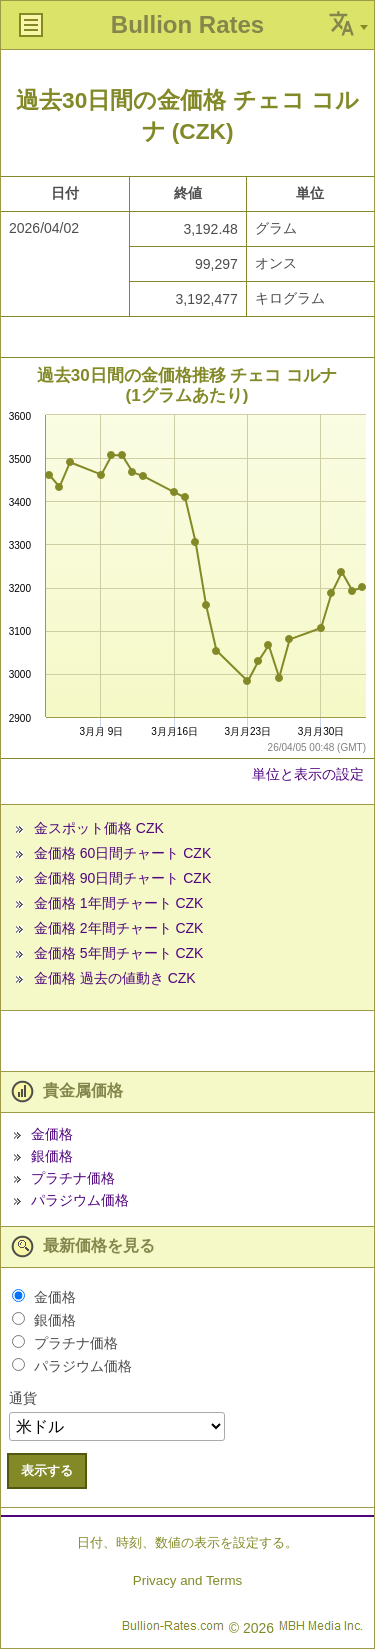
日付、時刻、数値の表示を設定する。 (187, 1542)
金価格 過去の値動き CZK (115, 978)
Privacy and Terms (187, 1580)
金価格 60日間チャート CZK (122, 853)
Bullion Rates (187, 24)
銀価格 (52, 1156)
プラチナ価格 (73, 1178)
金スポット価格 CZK (99, 828)
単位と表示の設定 (308, 774)
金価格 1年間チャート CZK (119, 903)
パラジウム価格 (80, 1200)
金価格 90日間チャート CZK (122, 878)
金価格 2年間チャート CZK (119, 928)
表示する (47, 1470)
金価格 (52, 1134)
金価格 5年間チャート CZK (119, 953)
